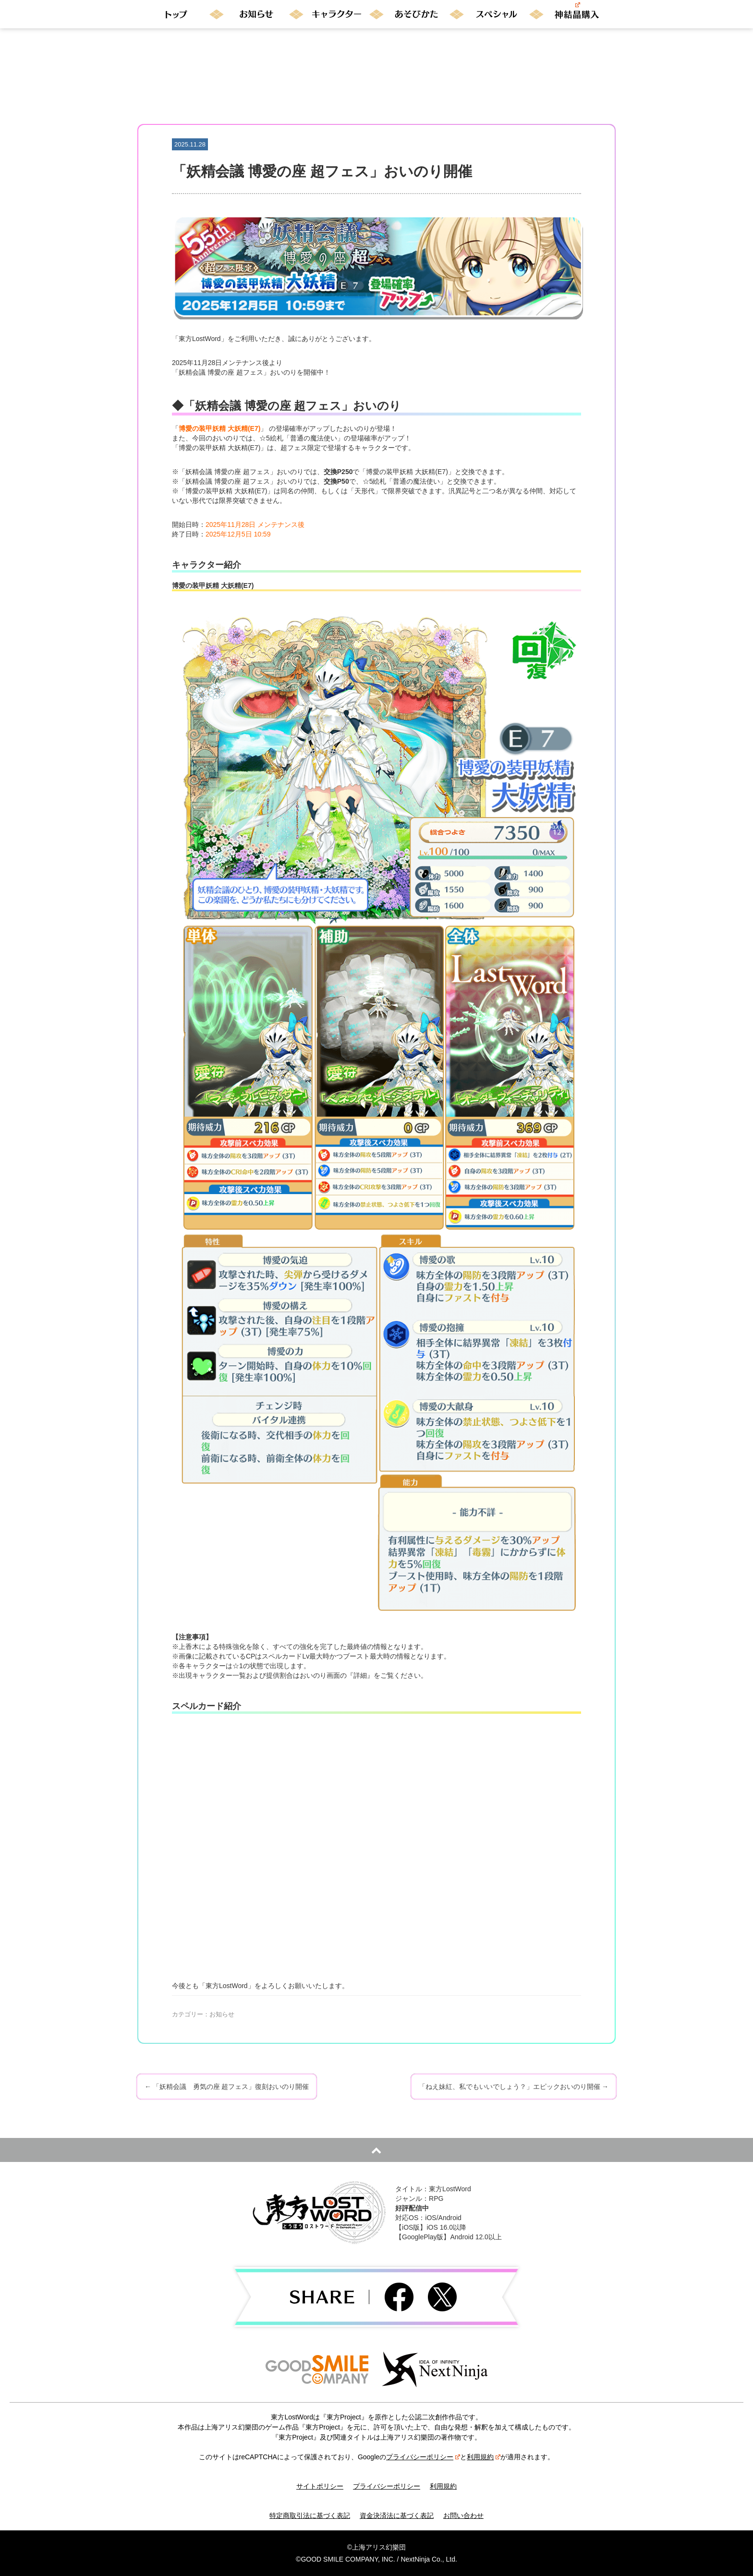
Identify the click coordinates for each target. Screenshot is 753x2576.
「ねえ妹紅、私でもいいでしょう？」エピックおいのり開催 (513, 2086)
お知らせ (221, 2014)
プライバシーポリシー (423, 2457)
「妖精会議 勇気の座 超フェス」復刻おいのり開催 (227, 2086)
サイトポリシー (319, 2486)
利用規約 (483, 2457)
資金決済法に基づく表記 (397, 2515)
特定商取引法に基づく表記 (309, 2515)
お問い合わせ (463, 2515)
